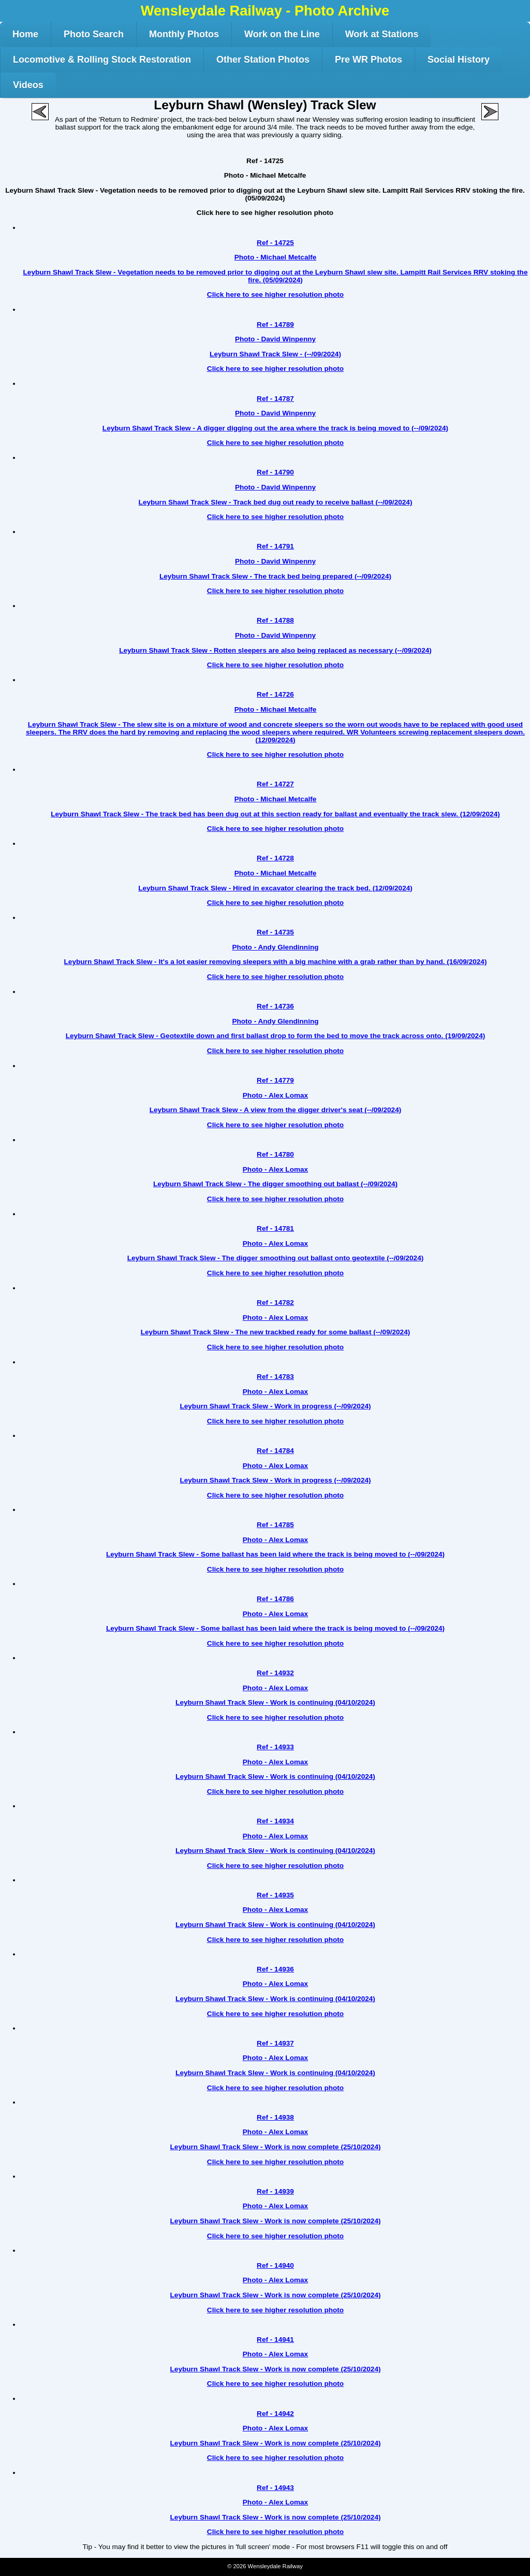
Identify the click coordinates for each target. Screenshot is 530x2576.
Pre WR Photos (368, 59)
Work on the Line (282, 34)
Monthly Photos (184, 34)
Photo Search (94, 34)
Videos (28, 85)
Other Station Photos (263, 59)
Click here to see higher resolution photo (265, 213)
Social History (459, 59)
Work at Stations (382, 34)
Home (25, 34)
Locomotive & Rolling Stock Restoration (102, 59)
